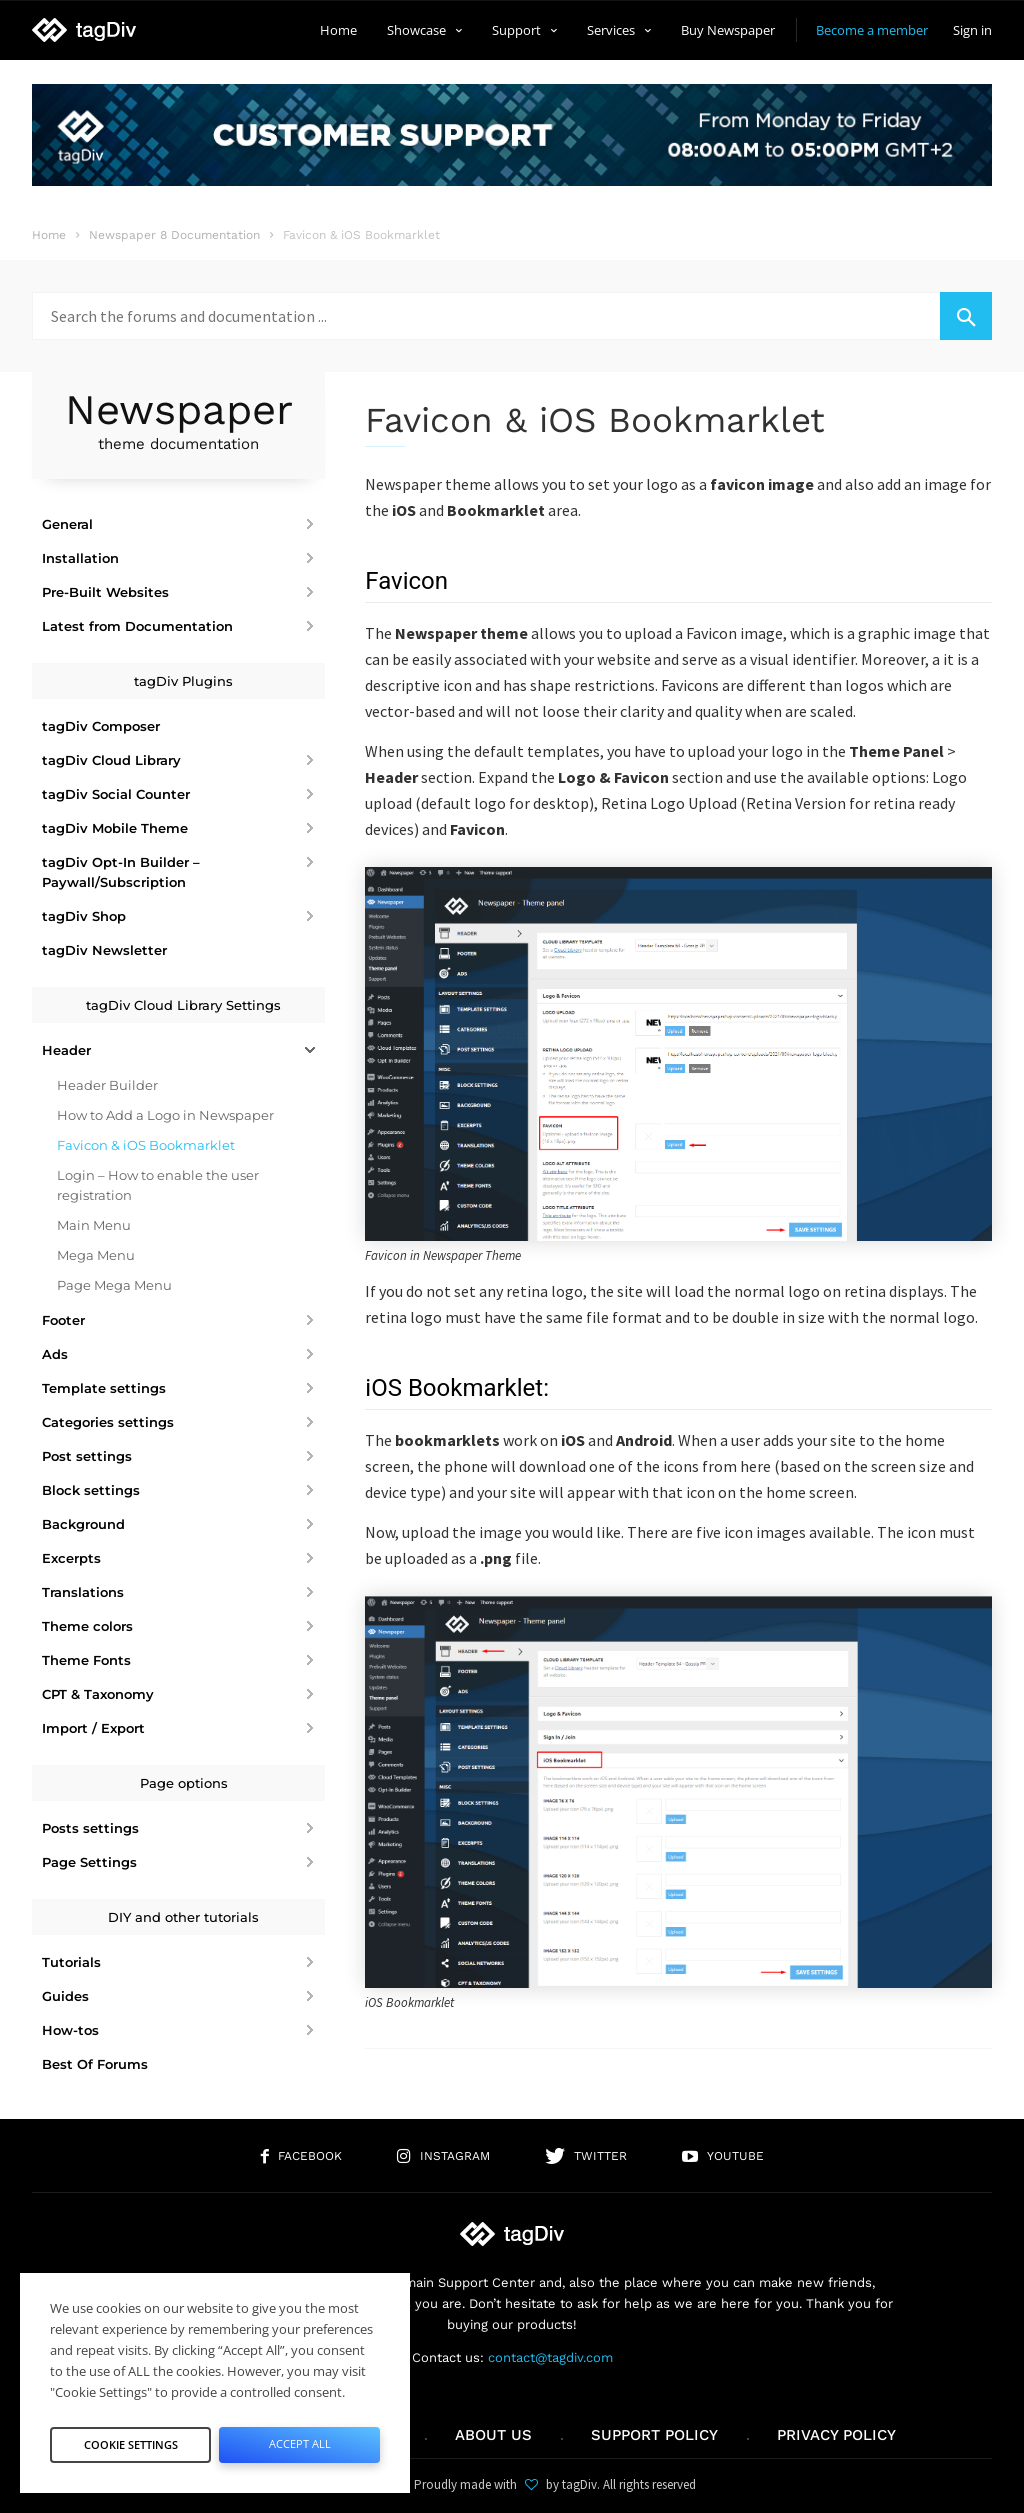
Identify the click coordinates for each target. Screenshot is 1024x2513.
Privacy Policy (836, 2435)
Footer (63, 1320)
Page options (184, 1783)
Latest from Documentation (137, 626)
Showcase (424, 30)
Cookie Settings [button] (131, 2439)
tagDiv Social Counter (116, 794)
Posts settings (90, 1828)
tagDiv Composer (101, 726)
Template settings (104, 1388)
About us (493, 2435)
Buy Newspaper (728, 30)
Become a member (872, 30)
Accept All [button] (299, 2439)
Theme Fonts (86, 1660)
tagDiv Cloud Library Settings (183, 1005)
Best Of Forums (95, 2064)
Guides (65, 1996)
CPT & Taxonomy (98, 1694)
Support (524, 30)
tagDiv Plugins (183, 681)
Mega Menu (96, 1255)
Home (338, 30)
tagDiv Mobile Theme (115, 828)
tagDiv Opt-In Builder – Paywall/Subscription (121, 872)
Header (66, 1050)
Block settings (91, 1490)
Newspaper (178, 420)
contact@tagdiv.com (550, 2357)
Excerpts (71, 1558)
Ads (55, 1354)
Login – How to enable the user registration (158, 1185)
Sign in (972, 30)
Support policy (654, 2435)
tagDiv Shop (84, 916)
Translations (83, 1592)
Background (83, 1524)
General (67, 524)
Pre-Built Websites (105, 592)
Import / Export (93, 1728)
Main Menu (94, 1225)
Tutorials (71, 1962)
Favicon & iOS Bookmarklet (146, 1145)
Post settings (87, 1456)
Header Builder (107, 1085)
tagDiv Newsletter (104, 950)
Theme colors (87, 1626)
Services (619, 30)
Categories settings (108, 1422)
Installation (80, 558)
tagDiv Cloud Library (111, 760)
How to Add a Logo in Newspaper (165, 1115)
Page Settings (89, 1862)
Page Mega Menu (114, 1285)
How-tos (70, 2030)
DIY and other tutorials (183, 1917)
